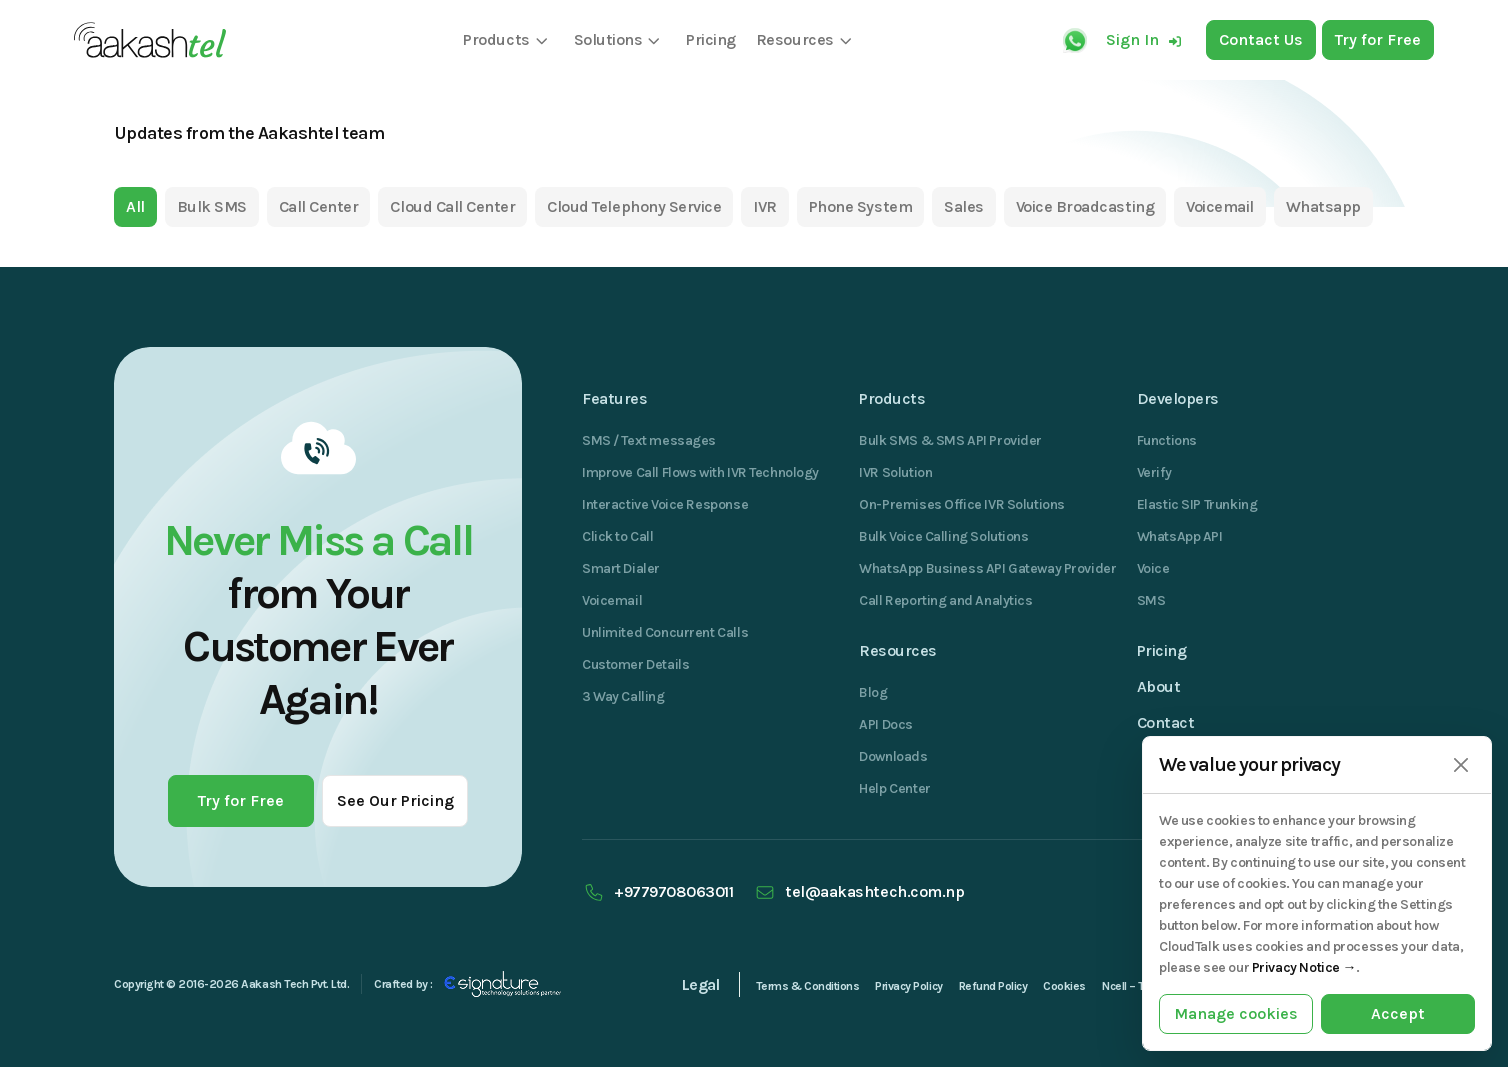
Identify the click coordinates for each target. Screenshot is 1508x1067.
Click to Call (618, 536)
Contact (1166, 722)
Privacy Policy (908, 986)
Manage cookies (1236, 1013)
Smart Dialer (621, 568)
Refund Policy (993, 986)
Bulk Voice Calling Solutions (943, 536)
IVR (765, 206)
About (1159, 686)
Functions (1167, 440)
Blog (873, 692)
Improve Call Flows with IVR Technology (700, 472)
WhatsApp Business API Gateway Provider (987, 568)
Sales (964, 206)
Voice (1153, 568)
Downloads (893, 756)
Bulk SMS (212, 206)
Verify (1154, 472)
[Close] (1460, 765)
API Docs (886, 724)
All (135, 206)
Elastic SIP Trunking (1197, 504)
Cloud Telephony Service (634, 206)
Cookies (1064, 986)
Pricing (1162, 650)
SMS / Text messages (649, 440)
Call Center (319, 206)
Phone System (860, 206)
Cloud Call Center (452, 206)
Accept (1398, 1013)
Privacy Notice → (1304, 967)
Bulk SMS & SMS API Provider (950, 440)
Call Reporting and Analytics (945, 600)
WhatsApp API (1180, 536)
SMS (1151, 600)
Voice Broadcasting (1085, 206)
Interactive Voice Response (665, 504)
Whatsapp (1323, 206)
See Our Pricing (395, 800)
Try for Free (241, 800)
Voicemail (1220, 206)
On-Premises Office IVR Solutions (962, 504)
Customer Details (635, 664)
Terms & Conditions (807, 986)
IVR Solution (895, 472)
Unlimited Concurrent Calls (665, 632)
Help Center (894, 788)
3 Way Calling (623, 696)
